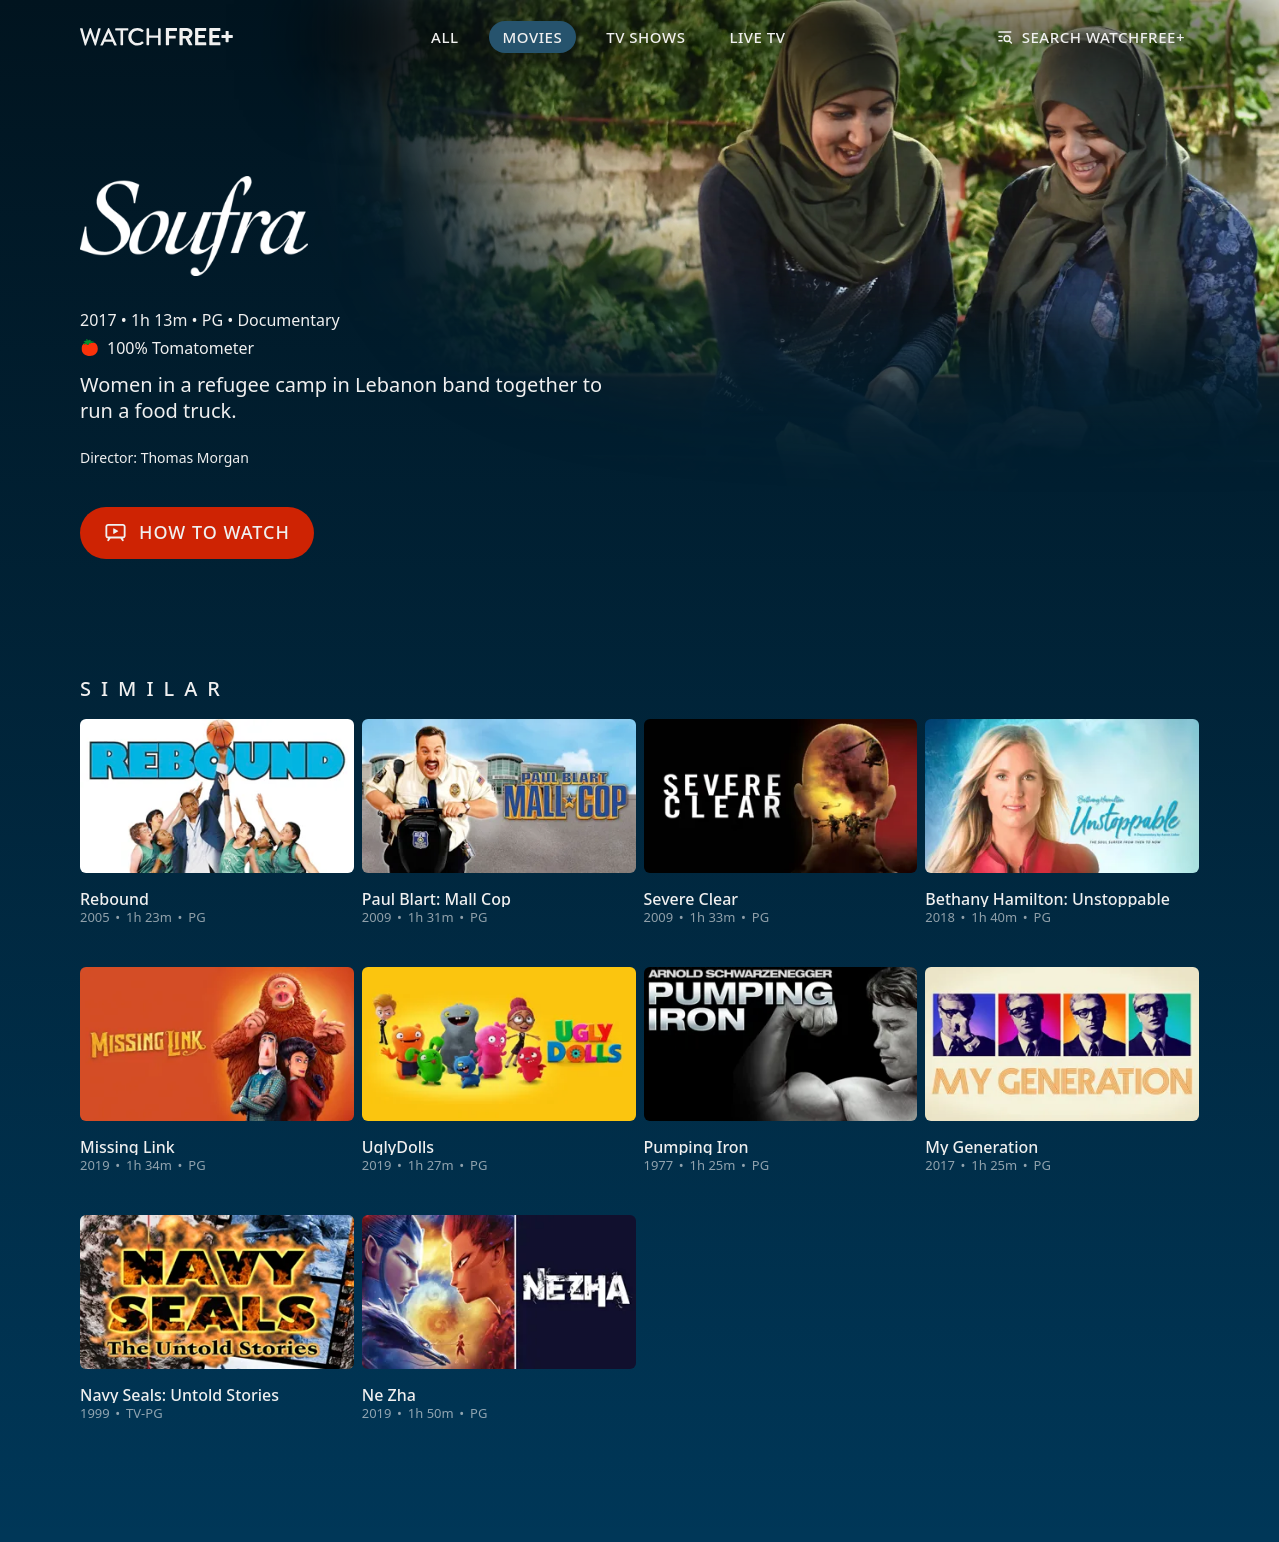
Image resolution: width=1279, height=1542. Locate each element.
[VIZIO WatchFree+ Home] (156, 37)
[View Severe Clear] (781, 823)
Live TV (757, 37)
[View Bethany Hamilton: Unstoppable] (1062, 823)
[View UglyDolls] (499, 1071)
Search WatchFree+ (1091, 37)
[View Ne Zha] (499, 1319)
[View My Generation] (1062, 1071)
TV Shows (645, 37)
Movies (533, 37)
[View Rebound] (217, 823)
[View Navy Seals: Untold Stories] (217, 1319)
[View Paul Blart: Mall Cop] (499, 823)
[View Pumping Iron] (781, 1071)
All (444, 37)
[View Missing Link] (217, 1071)
